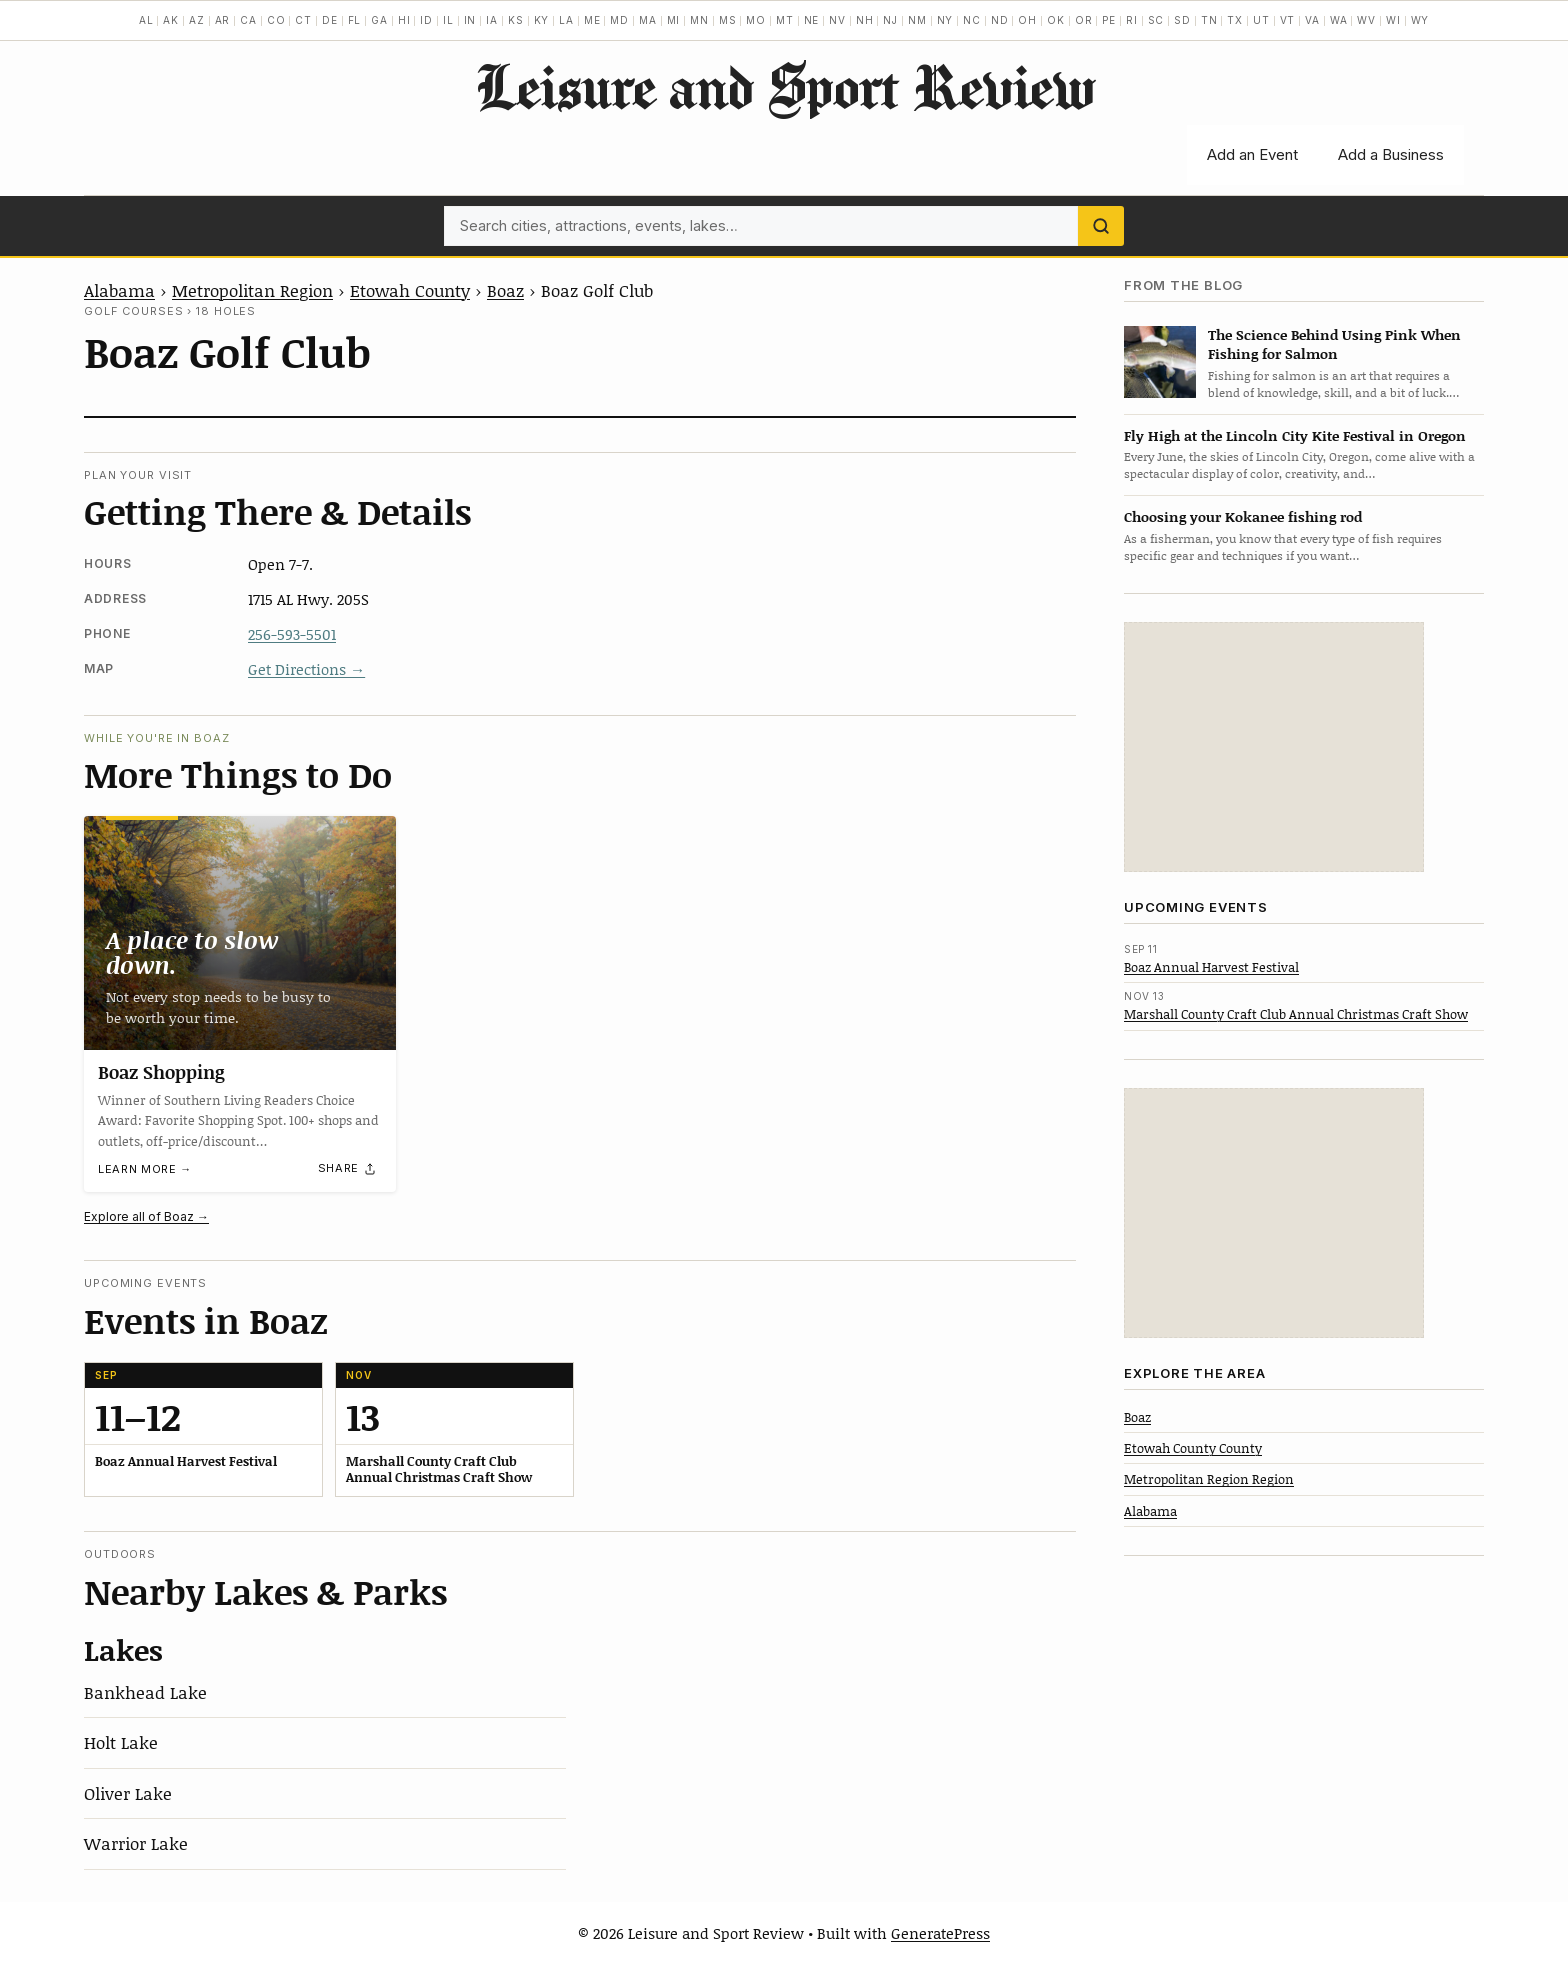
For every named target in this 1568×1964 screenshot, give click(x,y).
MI (674, 20)
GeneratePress (940, 1933)
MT (785, 20)
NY (945, 20)
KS (516, 20)
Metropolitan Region (252, 290)
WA (1339, 20)
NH (865, 20)
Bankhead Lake (145, 1692)
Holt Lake (121, 1742)
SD (1182, 20)
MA (648, 20)
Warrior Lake (136, 1843)
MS (728, 20)
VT (1288, 20)
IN (470, 20)
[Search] (1101, 226)
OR (1084, 20)
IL (448, 20)
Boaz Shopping (161, 1072)
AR (223, 20)
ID (426, 20)
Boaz (505, 290)
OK (1056, 20)
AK (171, 20)
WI (1393, 20)
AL (146, 20)
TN (1209, 20)
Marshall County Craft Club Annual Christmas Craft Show (1296, 1014)
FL (355, 20)
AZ (197, 20)
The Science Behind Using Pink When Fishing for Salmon (1334, 344)
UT (1261, 20)
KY (542, 20)
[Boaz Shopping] (240, 933)
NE (812, 20)
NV (837, 20)
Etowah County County (1193, 1448)
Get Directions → (306, 669)
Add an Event (1252, 154)
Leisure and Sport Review (784, 86)
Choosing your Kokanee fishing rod (1243, 516)
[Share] (348, 1169)
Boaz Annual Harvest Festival (1211, 967)
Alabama (119, 290)
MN (699, 20)
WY (1420, 20)
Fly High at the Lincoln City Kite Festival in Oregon (1295, 435)
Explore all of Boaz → (146, 1216)
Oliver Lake (128, 1793)
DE (330, 20)
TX (1235, 20)
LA (566, 20)
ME (592, 20)
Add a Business (1391, 154)
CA (248, 20)
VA (1312, 20)
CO (276, 20)
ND (1000, 20)
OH (1027, 20)
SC (1156, 20)
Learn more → (145, 1170)
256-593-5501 (292, 634)
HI (404, 20)
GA (379, 20)
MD (619, 20)
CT (303, 20)
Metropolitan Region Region (1209, 1479)
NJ (890, 20)
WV (1366, 20)
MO (756, 20)
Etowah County (410, 290)
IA (492, 20)
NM (917, 20)
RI (1132, 20)
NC (972, 20)
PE (1109, 20)
